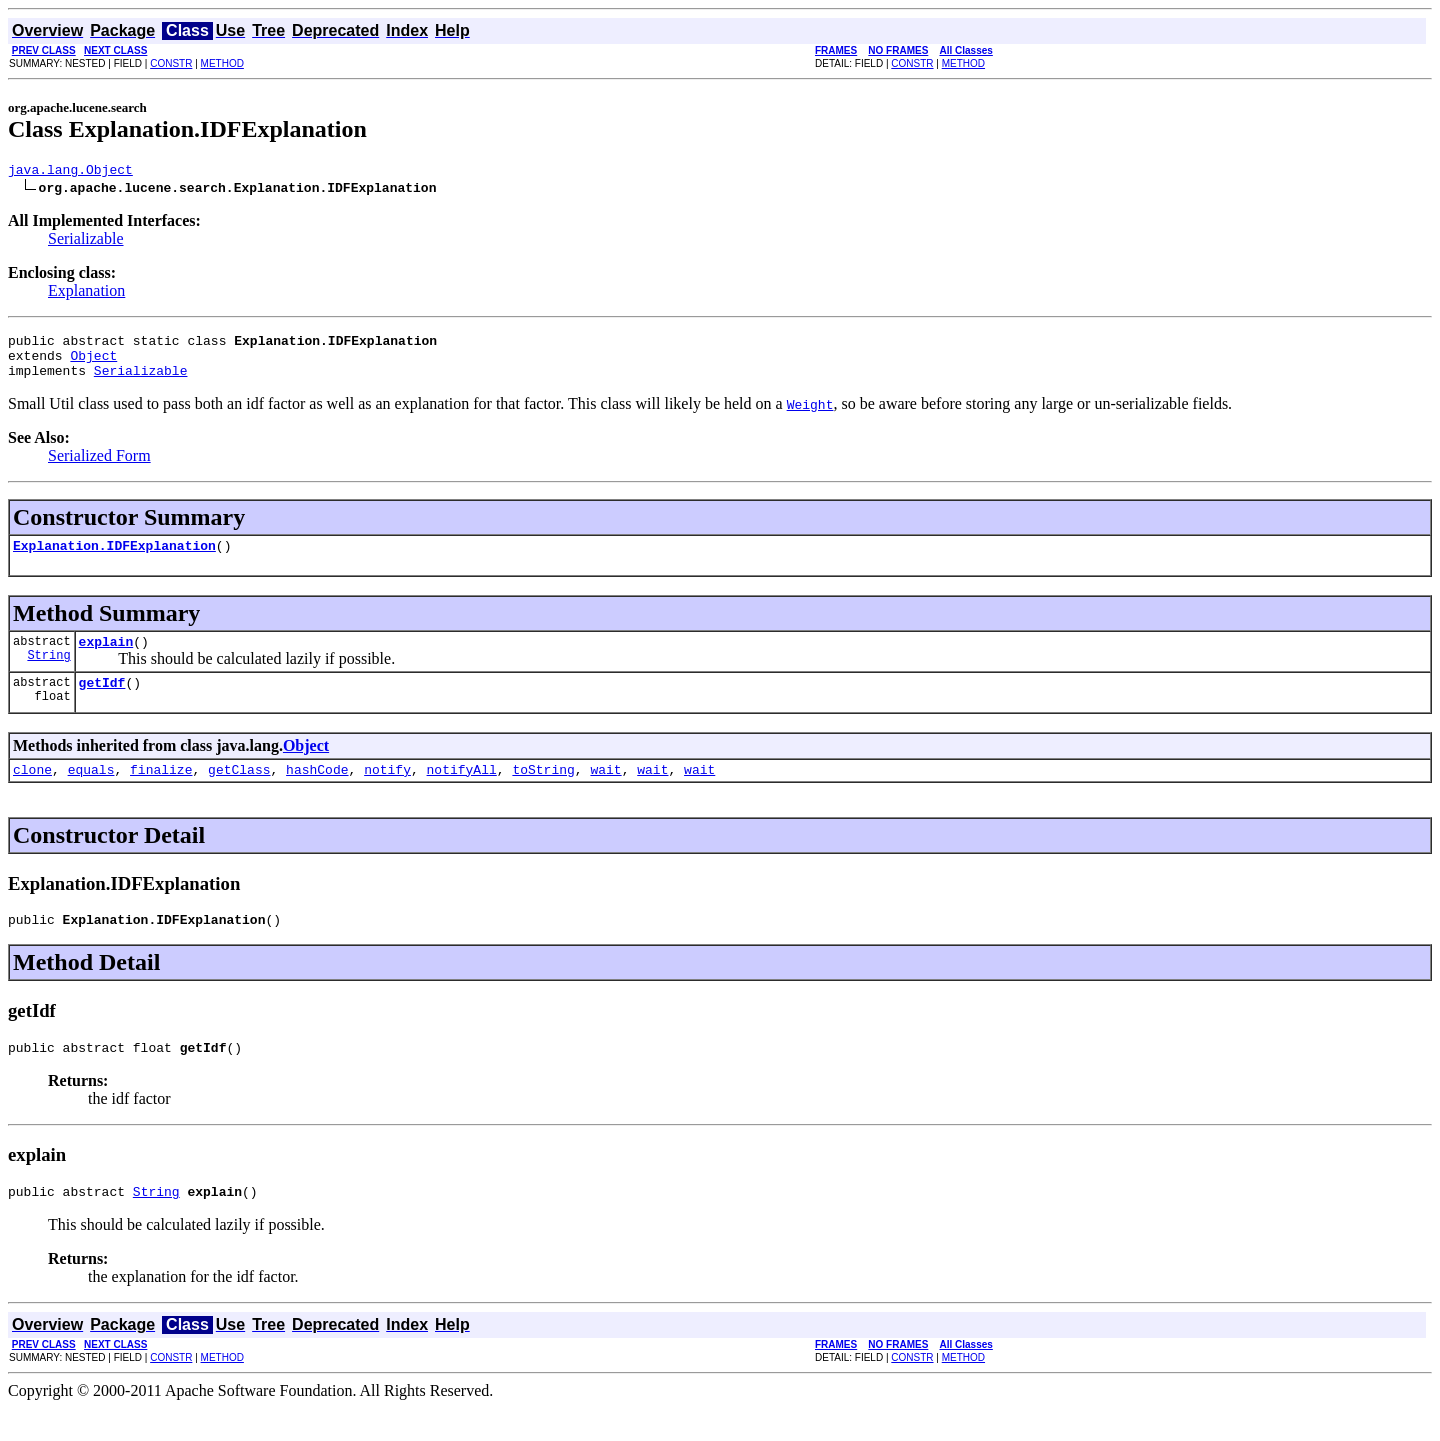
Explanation (86, 293)
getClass (239, 793)
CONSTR (171, 63)
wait (605, 793)
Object (93, 364)
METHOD (222, 63)
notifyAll (462, 793)
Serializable (86, 241)
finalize (161, 793)
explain (106, 659)
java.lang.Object (70, 172)
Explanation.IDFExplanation (114, 560)
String (48, 675)
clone (32, 793)
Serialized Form (99, 467)
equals (91, 793)
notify (387, 793)
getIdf (102, 703)
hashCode (317, 793)
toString (543, 793)
